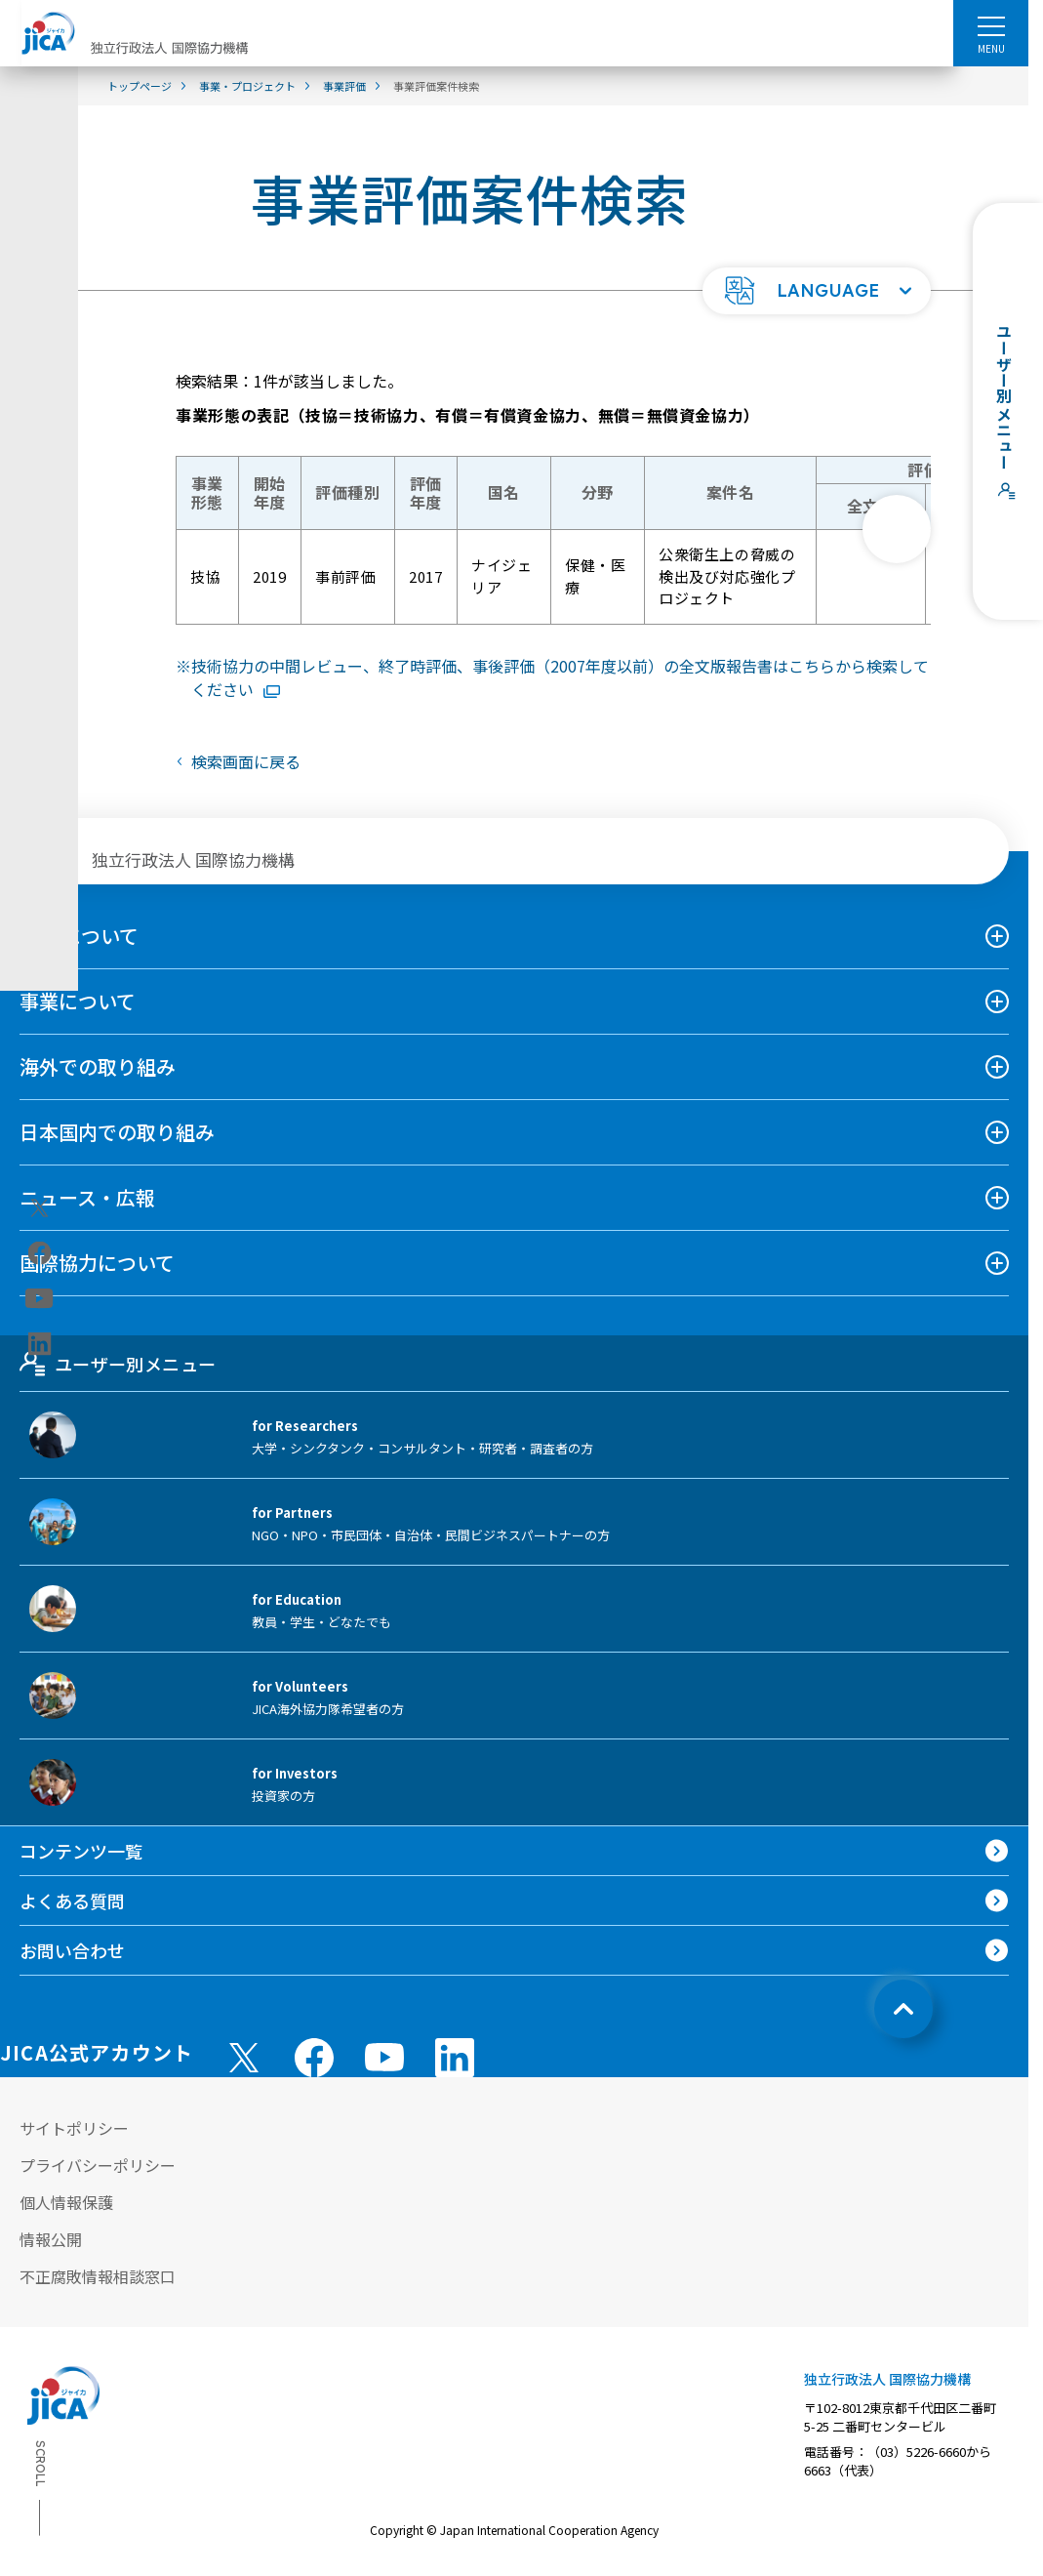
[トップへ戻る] (903, 2009)
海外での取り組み (98, 1066)
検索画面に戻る (246, 761)
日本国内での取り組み (117, 1132)
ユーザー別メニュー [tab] (118, 1363)
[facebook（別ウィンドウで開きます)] (39, 1252)
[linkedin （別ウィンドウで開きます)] (454, 2057)
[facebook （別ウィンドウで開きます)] (314, 2057)
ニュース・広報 (87, 1197)
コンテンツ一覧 (81, 1850)
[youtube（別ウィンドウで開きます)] (39, 1298)
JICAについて (79, 935)
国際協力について (97, 1262)
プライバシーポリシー (98, 2165)
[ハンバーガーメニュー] (991, 25)
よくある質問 (72, 1900)
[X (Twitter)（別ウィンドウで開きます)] (39, 1207)
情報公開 (51, 2239)
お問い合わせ (72, 1950)
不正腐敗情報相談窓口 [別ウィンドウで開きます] (98, 2276)
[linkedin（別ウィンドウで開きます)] (39, 1343)
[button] (816, 290)
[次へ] (896, 529)
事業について (78, 1001)
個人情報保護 (66, 2202)
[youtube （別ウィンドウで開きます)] (384, 2057)
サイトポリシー (74, 2128)
